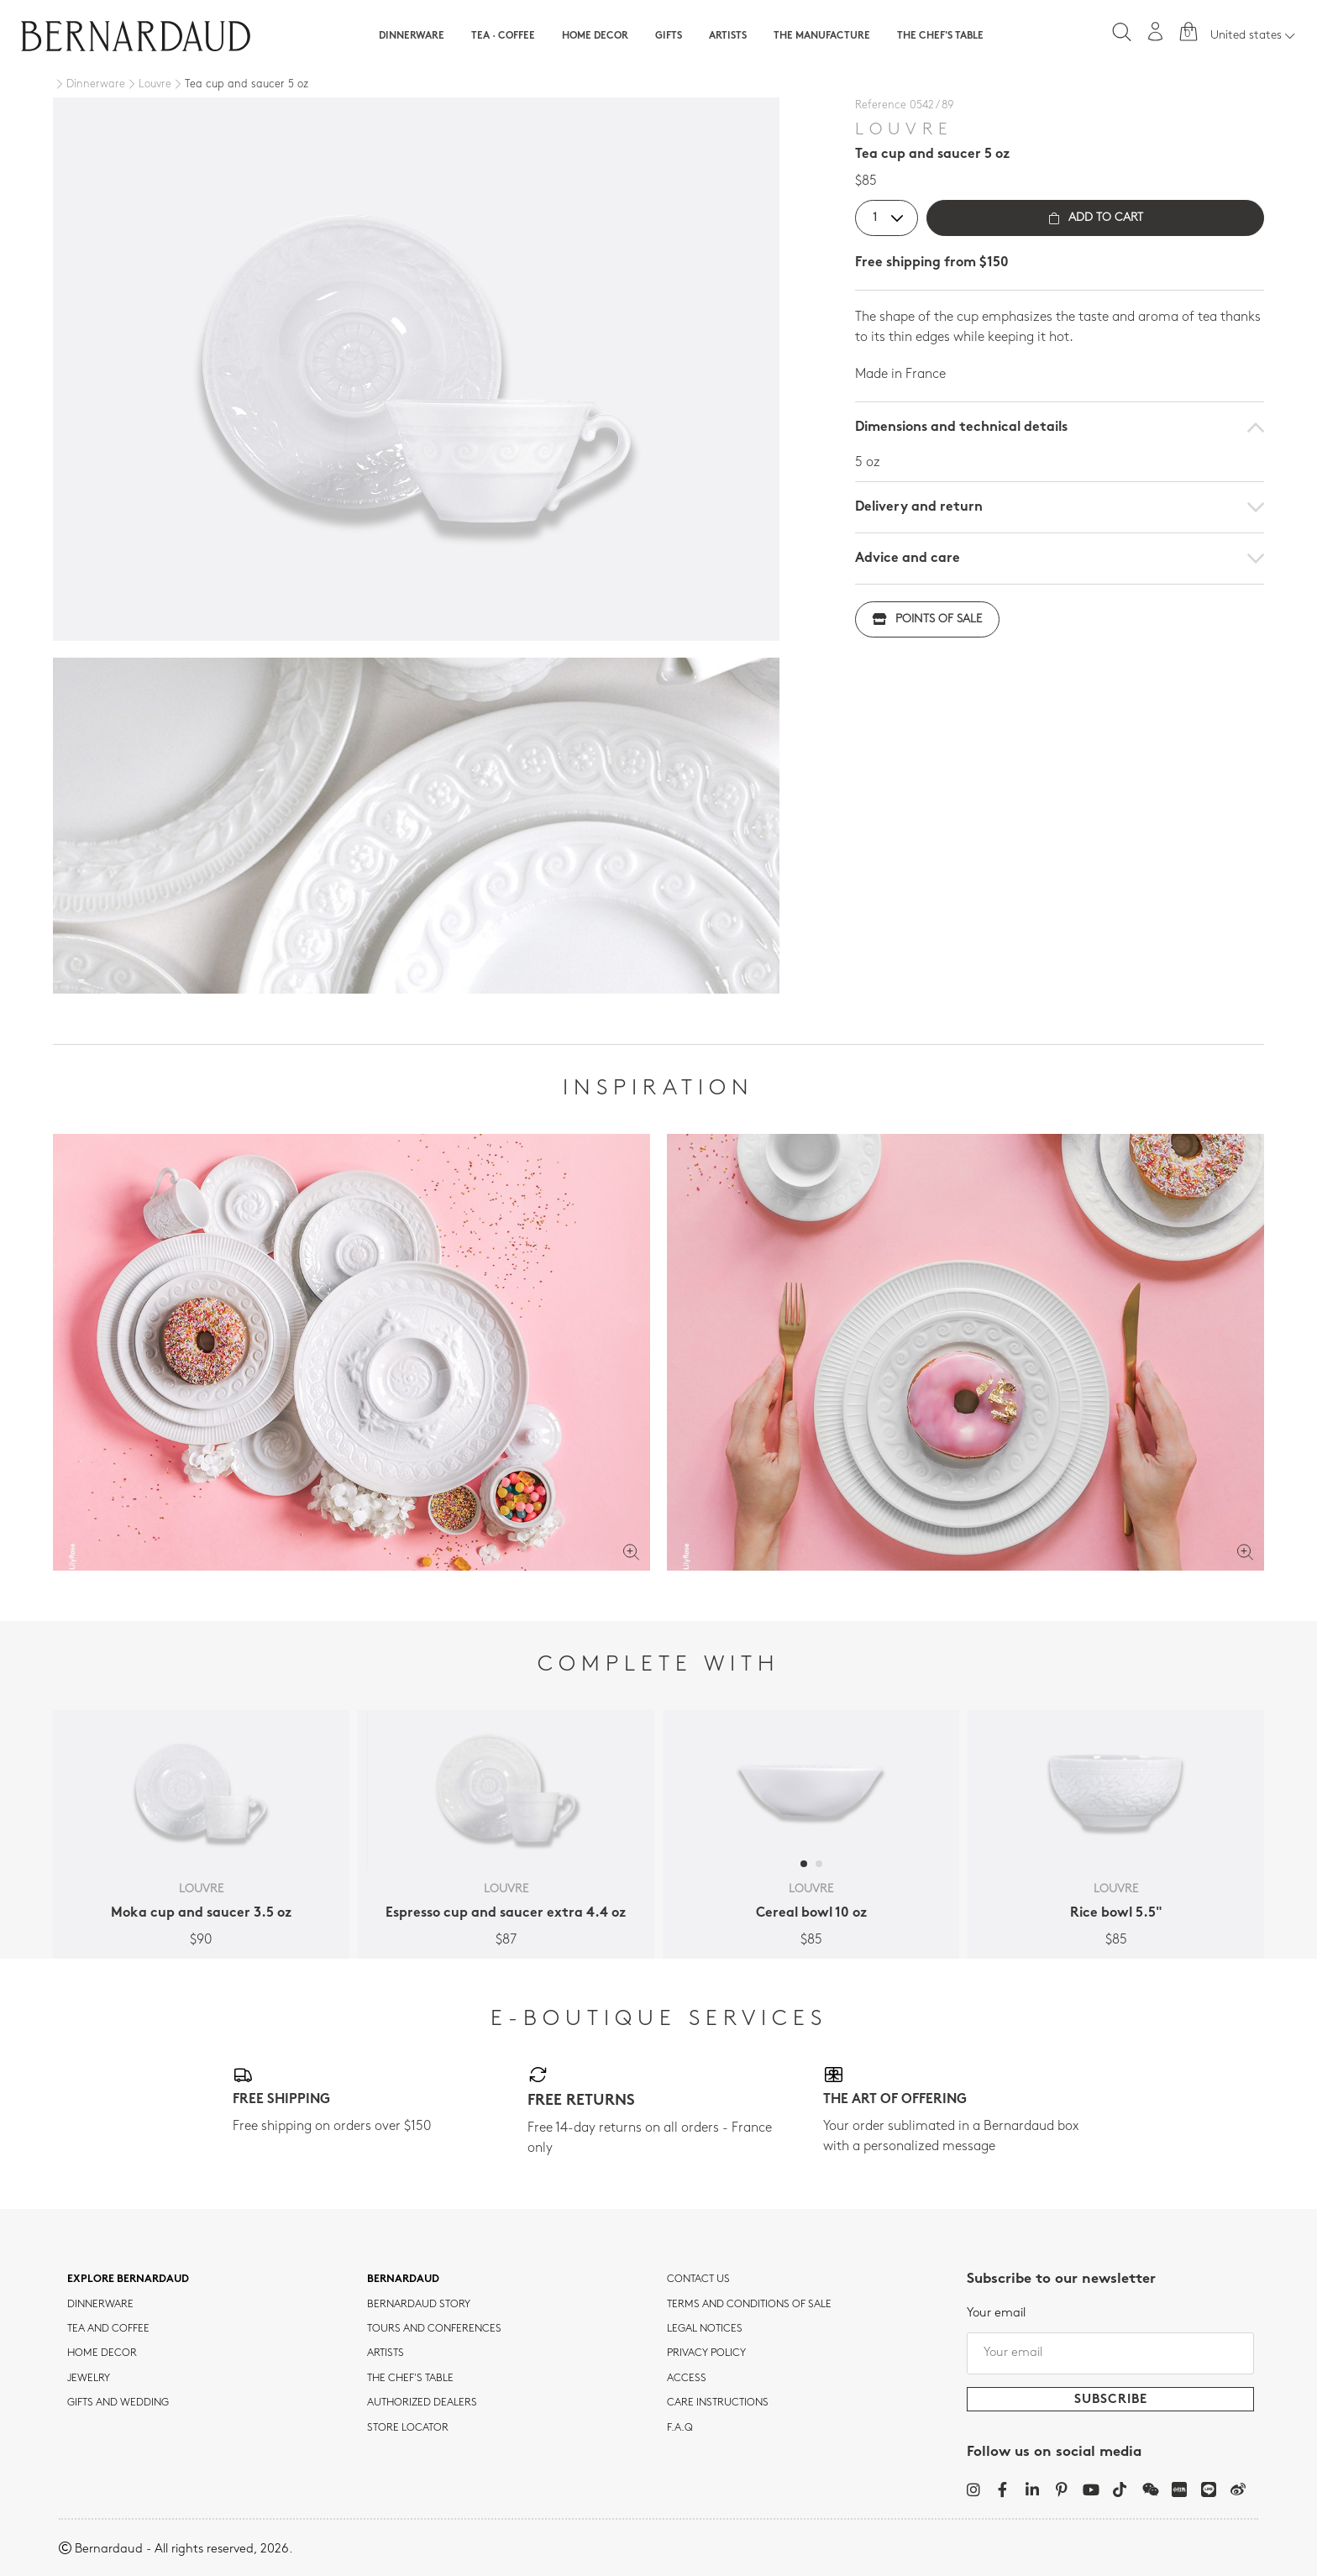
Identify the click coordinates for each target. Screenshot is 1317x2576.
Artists (728, 36)
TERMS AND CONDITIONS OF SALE (749, 2305)
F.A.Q (680, 2428)
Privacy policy (706, 2353)
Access (686, 2379)
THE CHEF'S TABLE (410, 2379)
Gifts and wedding (118, 2403)
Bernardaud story (418, 2305)
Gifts (668, 36)
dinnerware (100, 2305)
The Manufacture (822, 36)
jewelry (88, 2379)
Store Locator (408, 2428)
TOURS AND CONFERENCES (434, 2329)
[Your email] (1110, 2353)
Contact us (698, 2279)
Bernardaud (403, 2279)
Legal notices (704, 2329)
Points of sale (927, 619)
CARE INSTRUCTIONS (718, 2403)
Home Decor (595, 36)
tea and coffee (108, 2329)
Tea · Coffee (503, 36)
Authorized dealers (422, 2403)
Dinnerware (411, 36)
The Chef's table (940, 36)
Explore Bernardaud (128, 2279)
